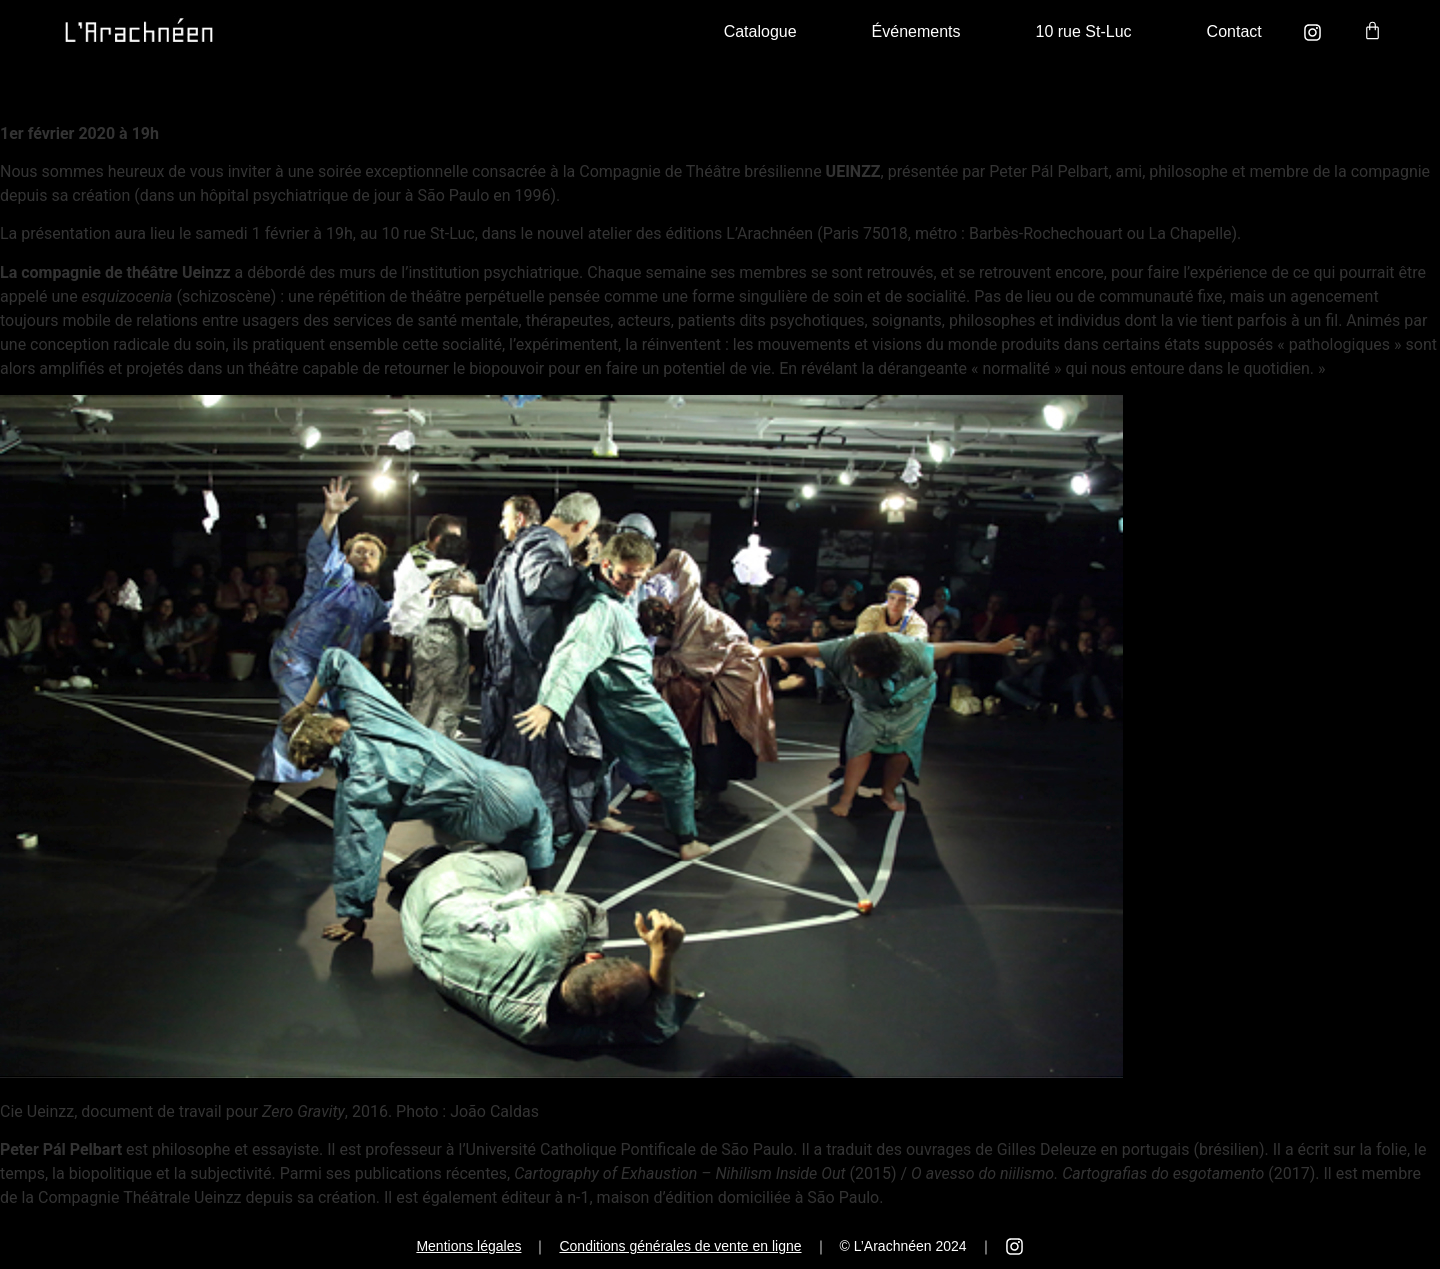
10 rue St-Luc (1084, 31)
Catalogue (760, 31)
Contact (1234, 31)
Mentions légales (468, 1246)
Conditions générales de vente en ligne (680, 1246)
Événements (916, 31)
